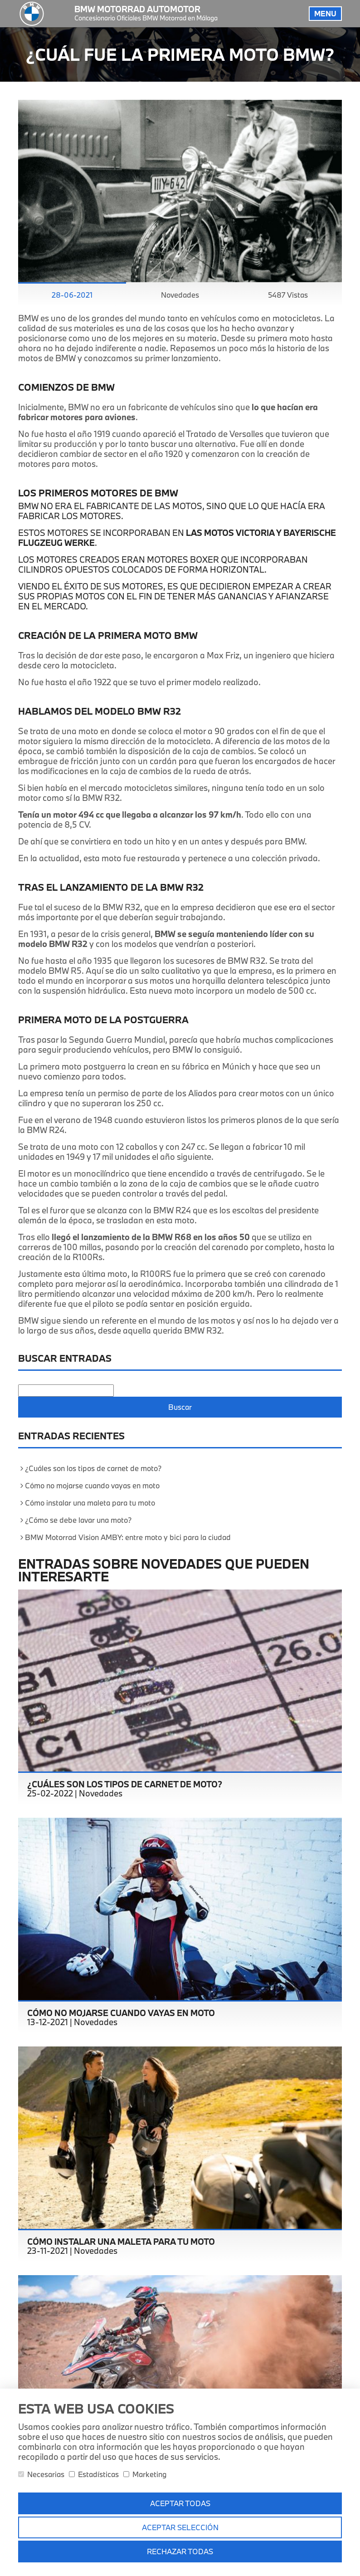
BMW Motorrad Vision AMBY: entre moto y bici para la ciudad (128, 1537)
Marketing (144, 2474)
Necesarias (41, 2474)
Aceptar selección (180, 2527)
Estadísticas (94, 2474)
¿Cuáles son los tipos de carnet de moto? (93, 1468)
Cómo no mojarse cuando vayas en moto (92, 1485)
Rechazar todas (180, 2551)
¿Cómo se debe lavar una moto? (78, 1520)
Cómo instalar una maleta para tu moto (90, 1502)
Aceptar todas (180, 2503)
